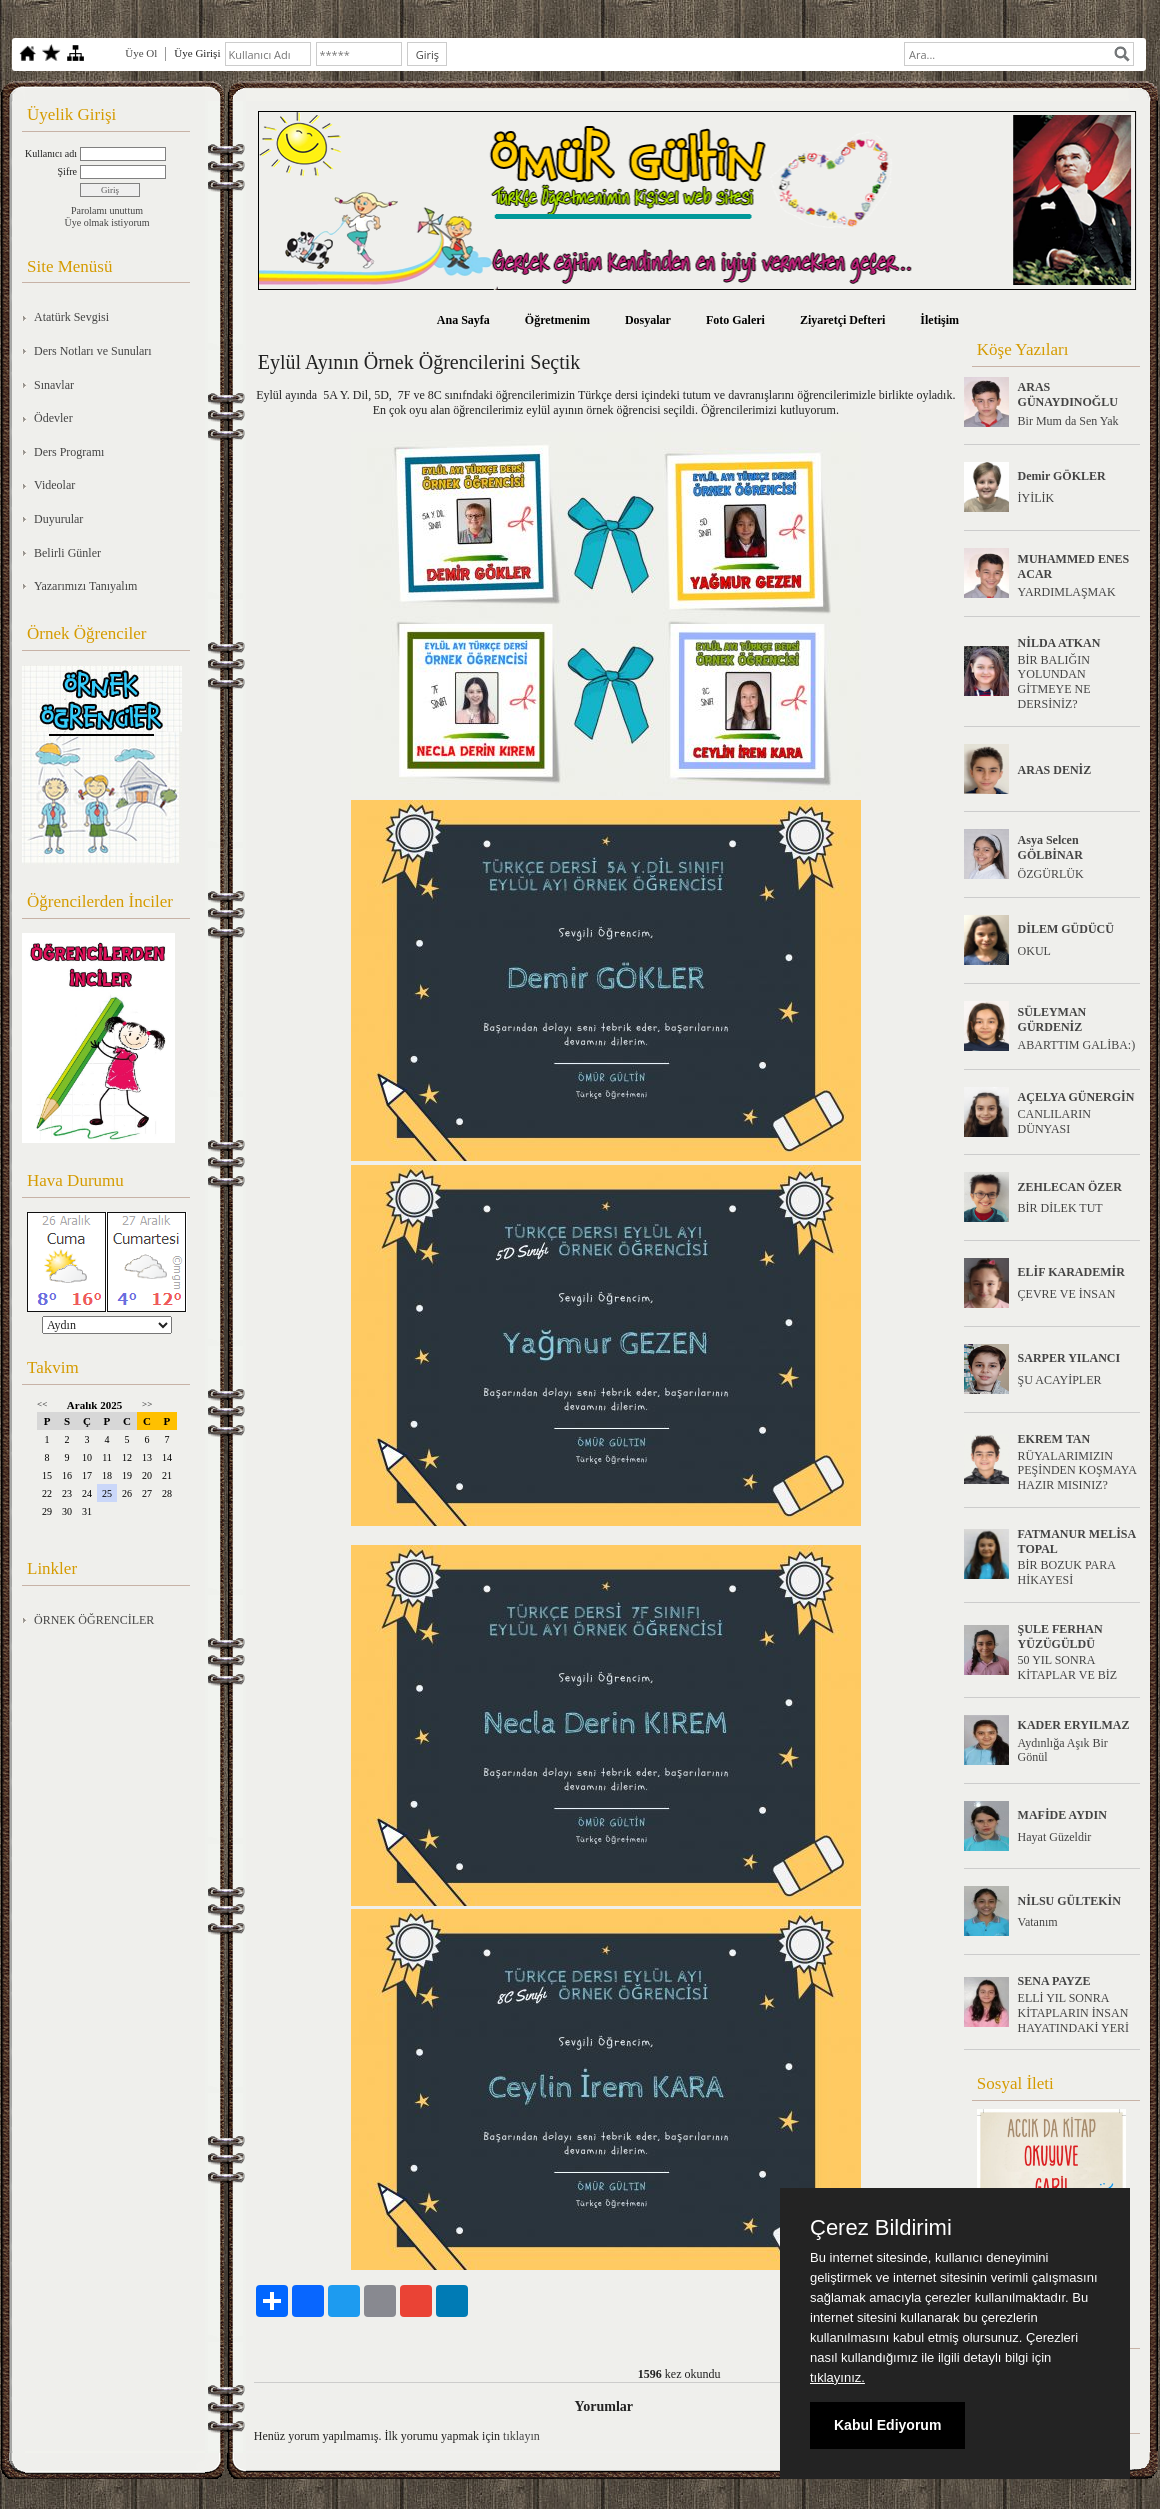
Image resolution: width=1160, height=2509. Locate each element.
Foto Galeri (735, 320)
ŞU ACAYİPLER (1060, 1380)
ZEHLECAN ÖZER (1070, 1187)
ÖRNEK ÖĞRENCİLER (94, 1620)
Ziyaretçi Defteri (842, 320)
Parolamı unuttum (107, 210)
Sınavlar (54, 385)
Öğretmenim (557, 320)
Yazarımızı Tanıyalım (85, 586)
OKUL (1034, 951)
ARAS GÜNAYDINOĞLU (1068, 394)
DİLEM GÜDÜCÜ (1066, 929)
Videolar (54, 485)
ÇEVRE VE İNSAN (1067, 1294)
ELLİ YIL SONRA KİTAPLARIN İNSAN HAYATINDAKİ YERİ (1073, 2013)
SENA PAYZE (1054, 1981)
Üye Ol (141, 53)
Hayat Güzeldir (1055, 1837)
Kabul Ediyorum (887, 2425)
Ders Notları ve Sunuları (93, 351)
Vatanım (1038, 1922)
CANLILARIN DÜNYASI (1054, 1121)
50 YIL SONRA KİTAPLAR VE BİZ (1067, 1667)
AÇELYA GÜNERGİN (1076, 1097)
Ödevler (53, 418)
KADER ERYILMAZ (1074, 1725)
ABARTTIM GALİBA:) (1077, 1045)
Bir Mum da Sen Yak (1068, 421)
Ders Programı (69, 452)
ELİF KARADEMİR (1071, 1272)
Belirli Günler (67, 553)
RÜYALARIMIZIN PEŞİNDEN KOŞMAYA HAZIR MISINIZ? (1077, 1471)
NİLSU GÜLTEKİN (1069, 1901)
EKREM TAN (1054, 1439)
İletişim (939, 320)
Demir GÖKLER (1062, 476)
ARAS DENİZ (1055, 770)
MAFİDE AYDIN (1062, 1815)
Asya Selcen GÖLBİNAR (1050, 847)
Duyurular (58, 519)
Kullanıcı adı (51, 153)
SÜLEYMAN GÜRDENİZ (1052, 1019)
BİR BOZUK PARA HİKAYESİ (1067, 1572)
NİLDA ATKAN (1059, 643)
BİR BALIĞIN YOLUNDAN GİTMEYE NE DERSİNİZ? (1054, 682)
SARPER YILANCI (1069, 1358)
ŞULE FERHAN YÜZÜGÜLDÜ (1060, 1636)
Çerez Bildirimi (881, 2228)
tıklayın (521, 2436)
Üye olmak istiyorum (107, 222)
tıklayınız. (837, 2377)
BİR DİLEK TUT (1060, 1208)
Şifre (67, 171)
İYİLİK (1036, 498)
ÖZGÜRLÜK (1051, 874)
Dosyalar (648, 320)
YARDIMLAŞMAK (1067, 592)
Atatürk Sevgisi (71, 317)
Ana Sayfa (463, 320)
